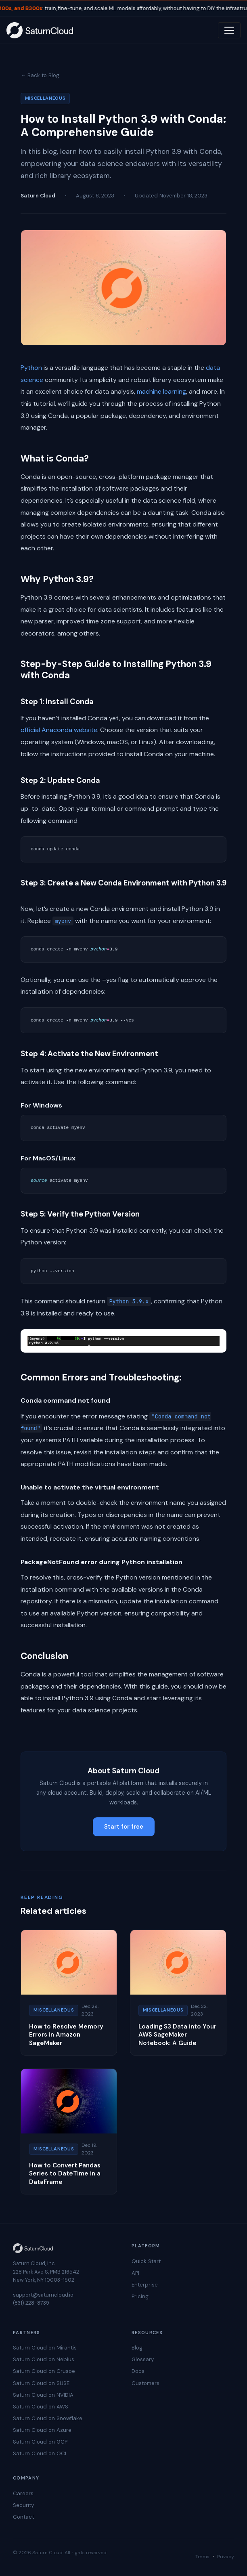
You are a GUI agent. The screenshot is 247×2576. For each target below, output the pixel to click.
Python (31, 367)
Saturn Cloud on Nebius (43, 2359)
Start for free (123, 1826)
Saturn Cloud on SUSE (41, 2383)
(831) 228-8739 (31, 2302)
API (135, 2273)
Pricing (140, 2296)
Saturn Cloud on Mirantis (45, 2347)
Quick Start (146, 2261)
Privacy (225, 2556)
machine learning (161, 391)
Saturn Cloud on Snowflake (47, 2418)
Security (23, 2505)
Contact (23, 2516)
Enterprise (145, 2284)
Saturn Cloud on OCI (39, 2453)
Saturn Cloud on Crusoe (44, 2371)
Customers (145, 2383)
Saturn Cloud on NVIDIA (43, 2394)
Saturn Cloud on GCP (40, 2441)
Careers (23, 2493)
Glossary (143, 2359)
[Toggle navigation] (229, 30)
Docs (138, 2371)
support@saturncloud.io (43, 2294)
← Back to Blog (40, 75)
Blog (137, 2347)
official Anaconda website (59, 730)
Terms (202, 2556)
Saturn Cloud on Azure (42, 2430)
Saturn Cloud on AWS (40, 2406)
